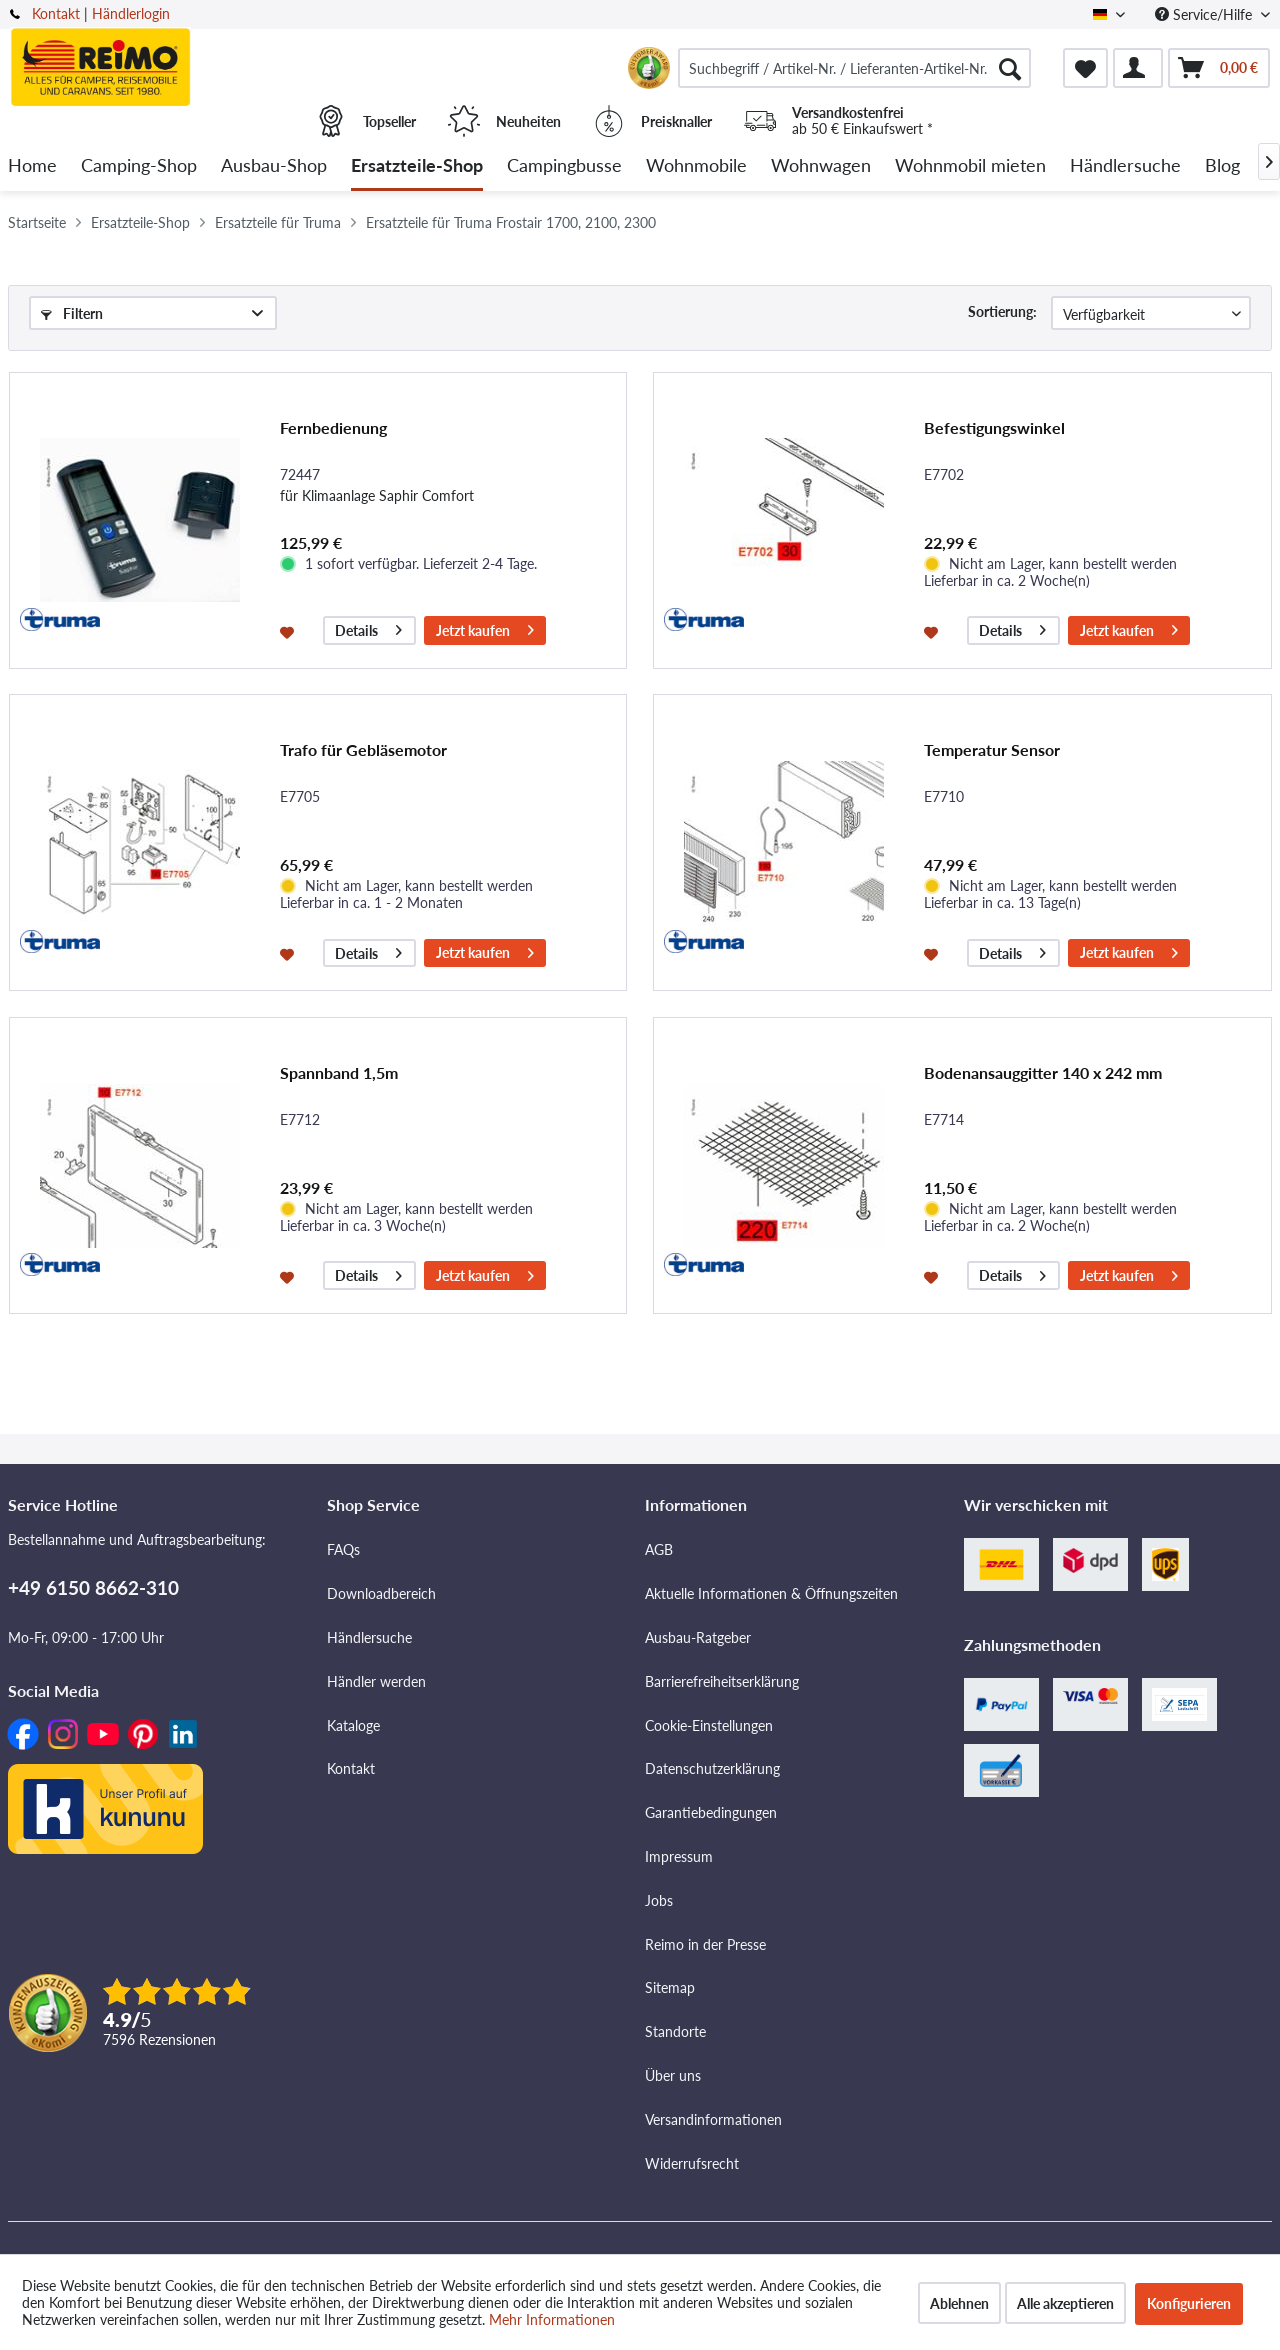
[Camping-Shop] (139, 166)
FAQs (343, 1549)
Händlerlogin (131, 13)
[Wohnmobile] (696, 166)
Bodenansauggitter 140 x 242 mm (1043, 1072)
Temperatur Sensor (992, 749)
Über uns (673, 2075)
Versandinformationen (713, 2119)
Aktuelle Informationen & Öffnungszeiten (771, 1593)
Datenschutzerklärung (712, 1768)
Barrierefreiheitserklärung (722, 1681)
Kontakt (56, 13)
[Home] (32, 166)
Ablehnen (959, 2303)
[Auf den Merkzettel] (289, 631)
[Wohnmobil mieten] (970, 166)
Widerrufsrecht (692, 2163)
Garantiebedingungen (711, 1812)
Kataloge (353, 1725)
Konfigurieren (1189, 2303)
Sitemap (670, 1987)
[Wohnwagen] (821, 166)
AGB (659, 1549)
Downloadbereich (381, 1593)
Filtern (72, 313)
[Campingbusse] (564, 166)
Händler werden (376, 1681)
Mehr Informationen (552, 2319)
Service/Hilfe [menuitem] (1205, 14)
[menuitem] (854, 68)
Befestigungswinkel (994, 427)
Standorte (675, 2031)
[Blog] (1222, 166)
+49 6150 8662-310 (93, 1587)
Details (368, 627)
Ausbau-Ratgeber (698, 1637)
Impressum (679, 1856)
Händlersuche (369, 1637)
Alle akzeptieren (1065, 2303)
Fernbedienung (333, 427)
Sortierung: (1002, 311)
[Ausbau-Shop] (274, 166)
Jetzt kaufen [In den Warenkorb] (485, 627)
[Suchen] (1010, 68)
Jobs (659, 1900)
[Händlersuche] (1125, 166)
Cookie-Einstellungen (709, 1725)
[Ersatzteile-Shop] (417, 166)
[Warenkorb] (1219, 68)
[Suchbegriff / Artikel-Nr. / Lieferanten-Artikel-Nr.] (854, 68)
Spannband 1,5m (339, 1072)
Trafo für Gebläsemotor (363, 749)
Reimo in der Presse (705, 1944)
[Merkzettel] (1085, 68)
